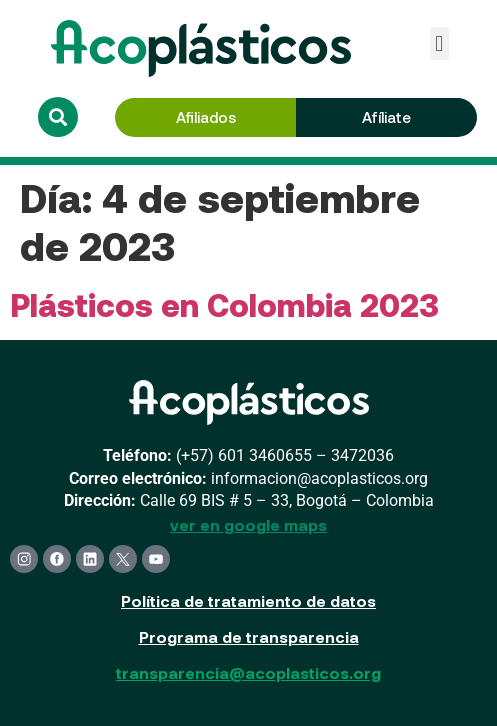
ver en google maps (248, 524)
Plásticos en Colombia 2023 (224, 304)
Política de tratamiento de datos (248, 600)
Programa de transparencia (249, 636)
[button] (439, 43)
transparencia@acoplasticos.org (248, 672)
